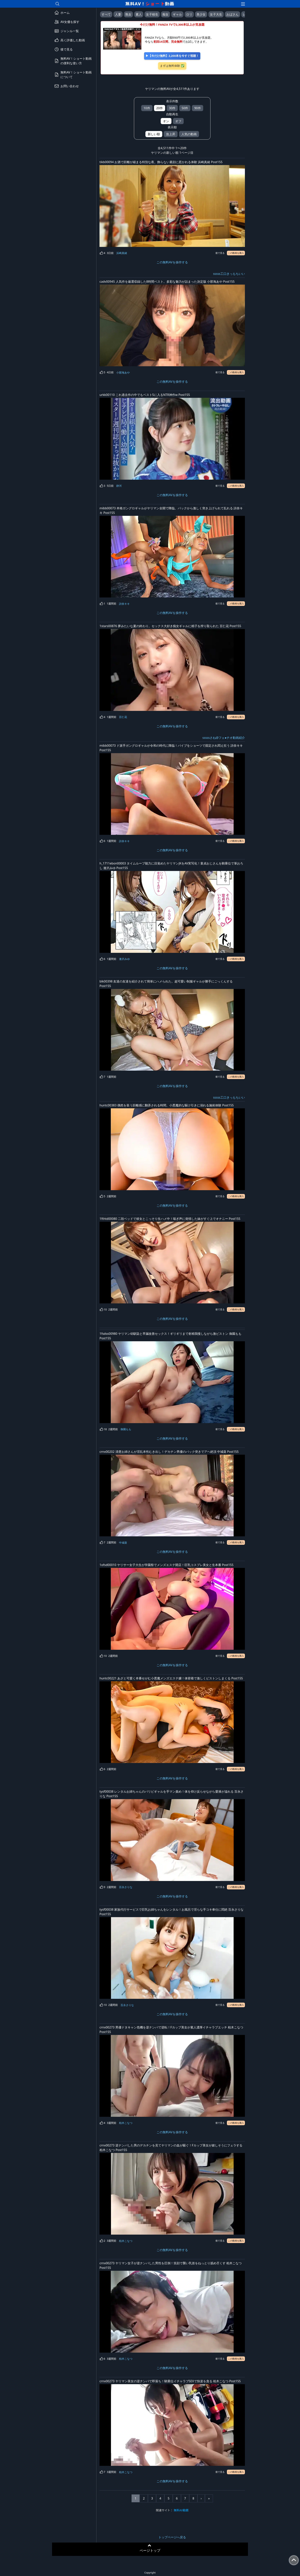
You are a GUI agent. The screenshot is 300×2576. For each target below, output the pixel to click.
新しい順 (154, 134)
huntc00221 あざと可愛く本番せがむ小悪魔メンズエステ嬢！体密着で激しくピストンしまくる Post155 (171, 1678)
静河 (119, 485)
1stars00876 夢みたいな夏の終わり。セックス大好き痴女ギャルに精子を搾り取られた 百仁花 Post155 (170, 626)
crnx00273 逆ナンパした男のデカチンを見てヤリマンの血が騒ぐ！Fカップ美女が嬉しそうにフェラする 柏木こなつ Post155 (170, 2147)
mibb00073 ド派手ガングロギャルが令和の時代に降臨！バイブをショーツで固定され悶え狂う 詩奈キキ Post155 (171, 747)
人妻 (118, 14)
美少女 (201, 14)
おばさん (232, 14)
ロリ (189, 14)
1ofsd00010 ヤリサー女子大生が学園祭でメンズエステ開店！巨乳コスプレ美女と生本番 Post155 (166, 1565)
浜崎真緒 (121, 253)
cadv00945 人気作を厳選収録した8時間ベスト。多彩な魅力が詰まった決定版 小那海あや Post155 (167, 281)
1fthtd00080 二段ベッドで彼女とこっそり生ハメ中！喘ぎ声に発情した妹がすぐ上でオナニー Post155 (169, 1219)
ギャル (177, 14)
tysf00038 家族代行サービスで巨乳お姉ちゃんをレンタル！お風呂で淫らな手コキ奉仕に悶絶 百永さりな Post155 (171, 1911)
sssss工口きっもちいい (229, 274)
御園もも (126, 1429)
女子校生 (152, 14)
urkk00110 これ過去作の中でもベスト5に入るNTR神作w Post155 (144, 395)
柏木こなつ (125, 2123)
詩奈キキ (124, 603)
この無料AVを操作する (172, 262)
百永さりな (125, 1887)
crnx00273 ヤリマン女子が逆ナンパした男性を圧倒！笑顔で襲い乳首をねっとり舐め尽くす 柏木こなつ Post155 (170, 2265)
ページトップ (150, 2550)
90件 (197, 108)
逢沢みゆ (124, 959)
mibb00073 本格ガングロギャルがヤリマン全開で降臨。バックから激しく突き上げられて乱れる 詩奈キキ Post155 (171, 510)
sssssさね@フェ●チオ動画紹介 (223, 738)
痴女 (165, 14)
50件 (185, 108)
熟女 (128, 14)
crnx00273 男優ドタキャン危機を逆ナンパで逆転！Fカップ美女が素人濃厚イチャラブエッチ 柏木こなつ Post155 (171, 2029)
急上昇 (170, 134)
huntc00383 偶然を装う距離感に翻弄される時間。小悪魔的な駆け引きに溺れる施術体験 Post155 (166, 1105)
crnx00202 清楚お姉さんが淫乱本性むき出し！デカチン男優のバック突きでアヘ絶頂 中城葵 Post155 (169, 1452)
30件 (172, 108)
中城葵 (123, 1542)
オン (166, 121)
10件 (146, 108)
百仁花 (123, 717)
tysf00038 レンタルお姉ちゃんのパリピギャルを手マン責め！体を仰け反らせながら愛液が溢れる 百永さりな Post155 (171, 1793)
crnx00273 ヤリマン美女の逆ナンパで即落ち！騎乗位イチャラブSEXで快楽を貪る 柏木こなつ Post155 (170, 2381)
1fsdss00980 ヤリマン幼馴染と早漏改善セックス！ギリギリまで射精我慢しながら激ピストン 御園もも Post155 (170, 1336)
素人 (139, 14)
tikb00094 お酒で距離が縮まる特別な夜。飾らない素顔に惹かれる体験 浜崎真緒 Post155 (161, 162)
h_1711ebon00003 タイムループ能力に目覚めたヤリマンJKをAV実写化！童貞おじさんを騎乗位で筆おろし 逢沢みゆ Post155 (171, 865)
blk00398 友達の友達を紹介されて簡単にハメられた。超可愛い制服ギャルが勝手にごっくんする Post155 (166, 983)
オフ (178, 121)
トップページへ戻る (172, 2537)
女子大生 (216, 14)
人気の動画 (189, 134)
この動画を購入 (236, 253)
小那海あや (123, 372)
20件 (159, 108)
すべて (106, 14)
